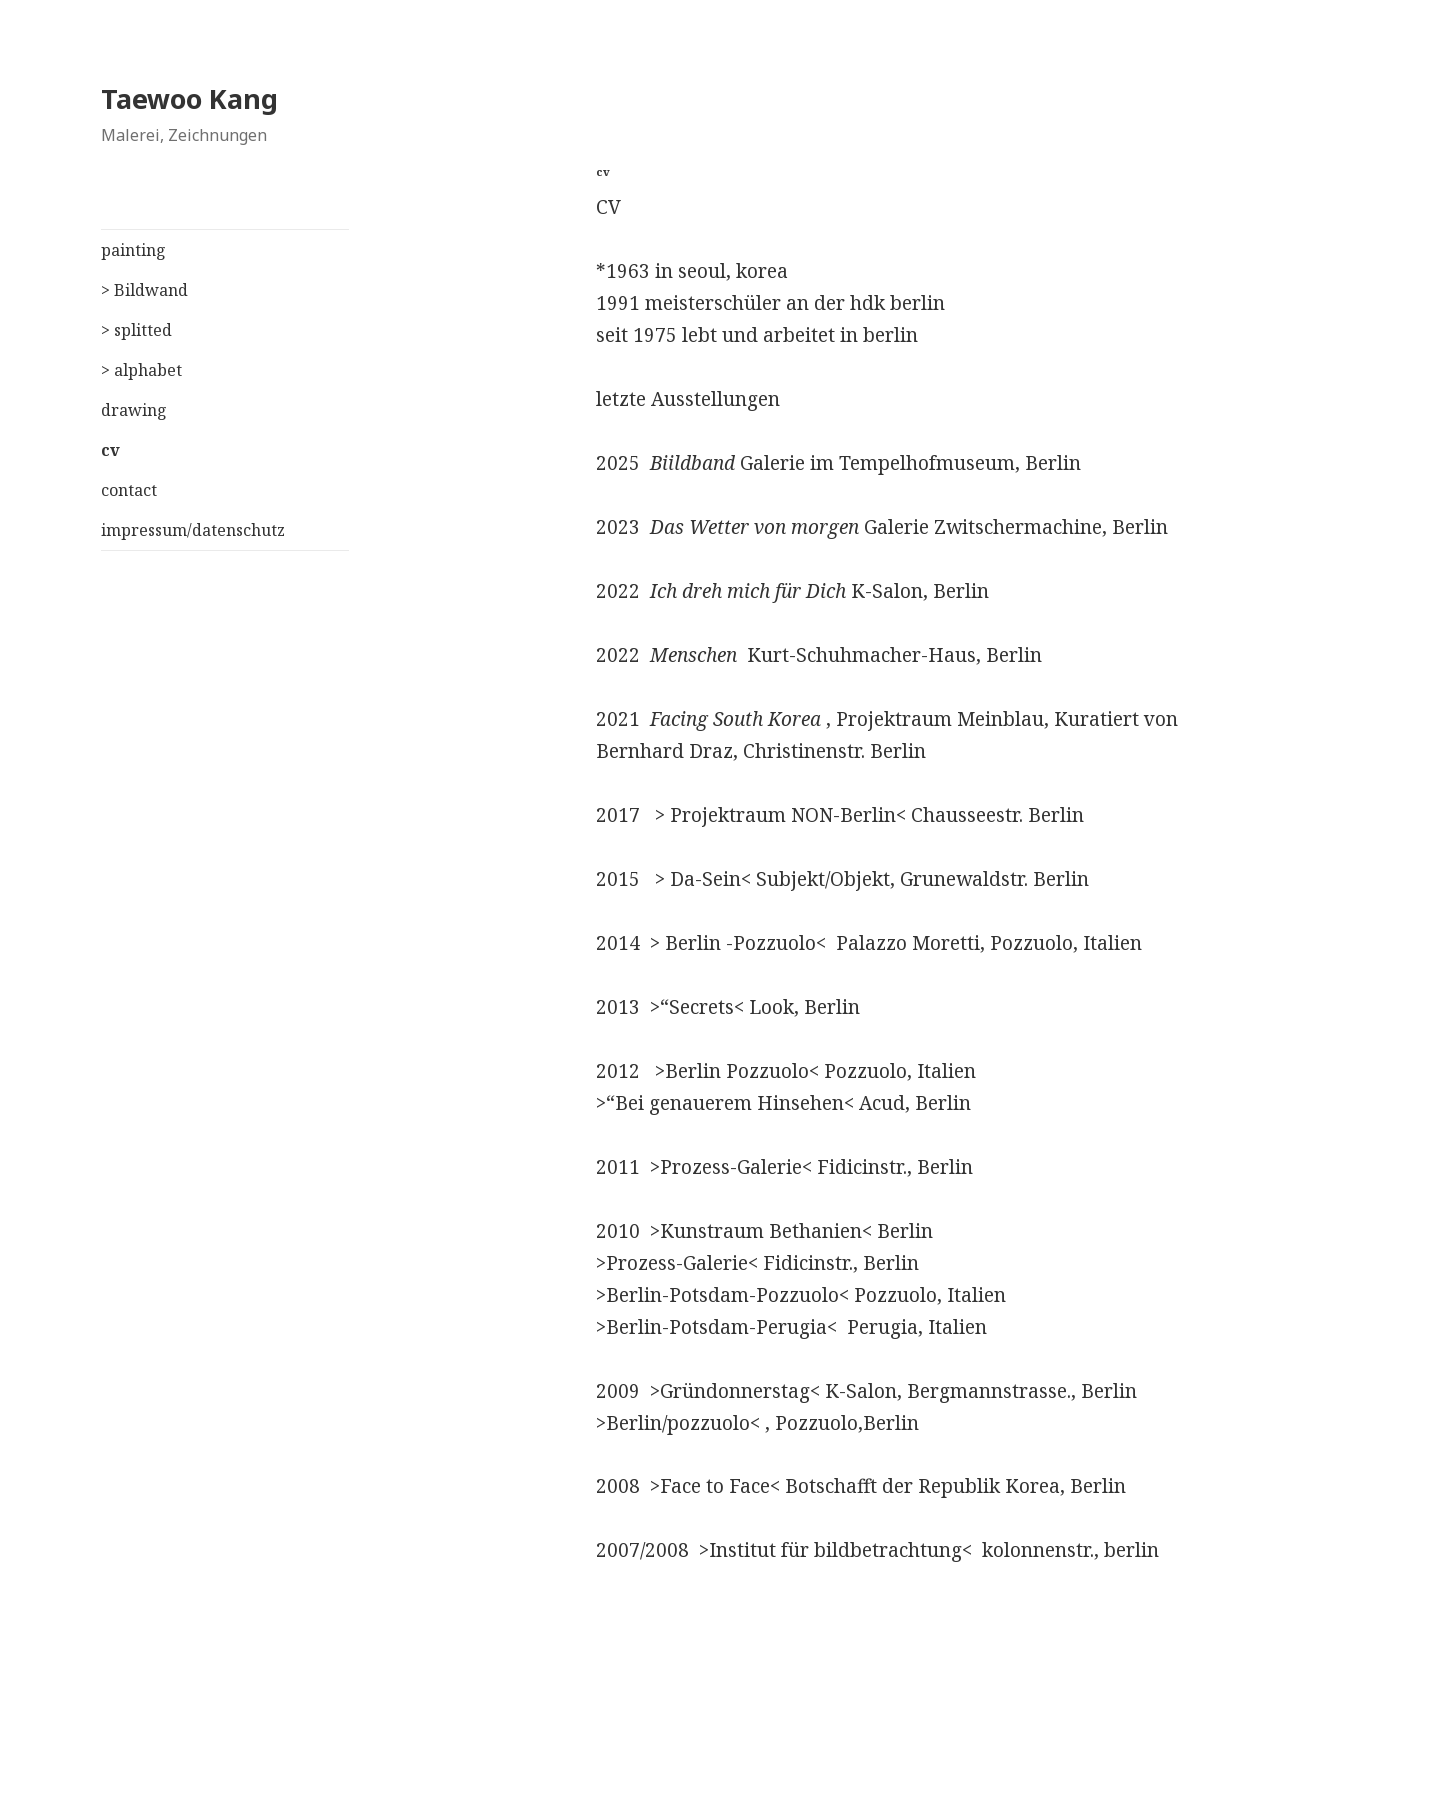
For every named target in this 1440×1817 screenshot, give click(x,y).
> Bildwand (144, 290)
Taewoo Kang (189, 98)
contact (129, 490)
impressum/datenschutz (193, 530)
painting (133, 250)
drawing (134, 410)
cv (110, 450)
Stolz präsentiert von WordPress (604, 1774)
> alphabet (141, 370)
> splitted (136, 330)
